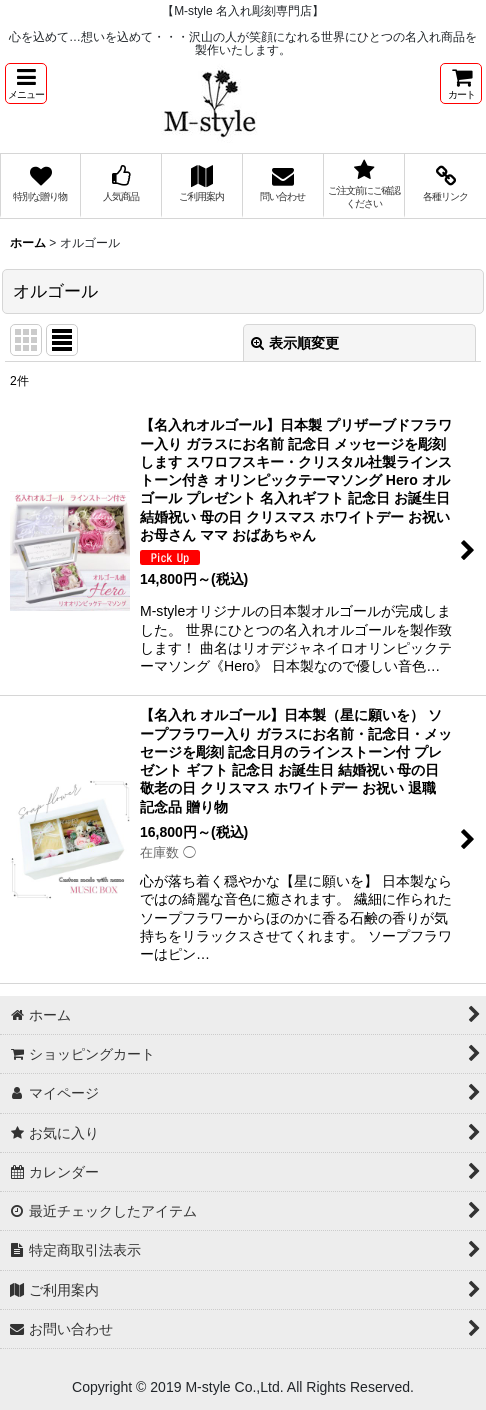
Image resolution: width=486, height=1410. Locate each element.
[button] (26, 83)
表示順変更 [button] (295, 343)
